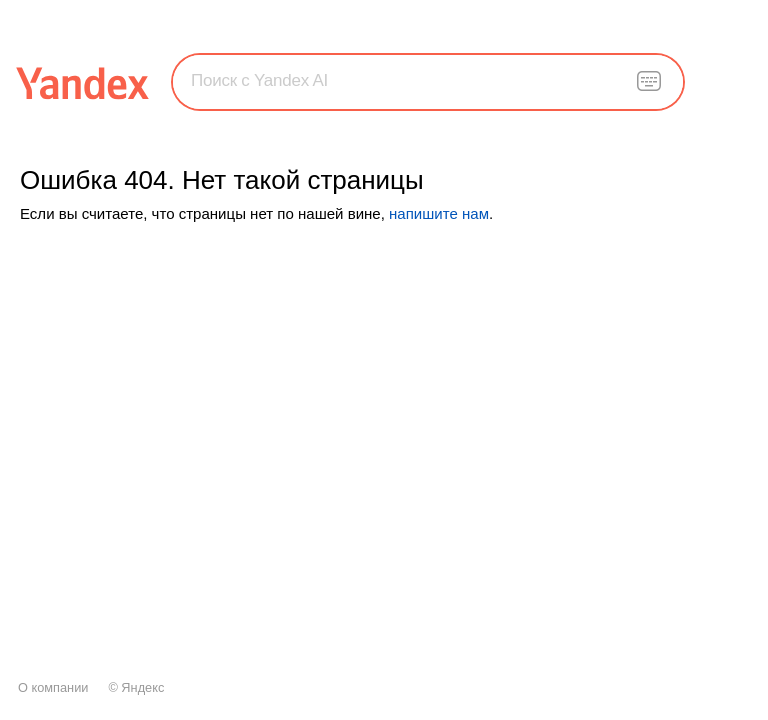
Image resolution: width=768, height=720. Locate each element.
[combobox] (428, 81)
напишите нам (439, 213)
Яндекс (142, 687)
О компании (53, 687)
